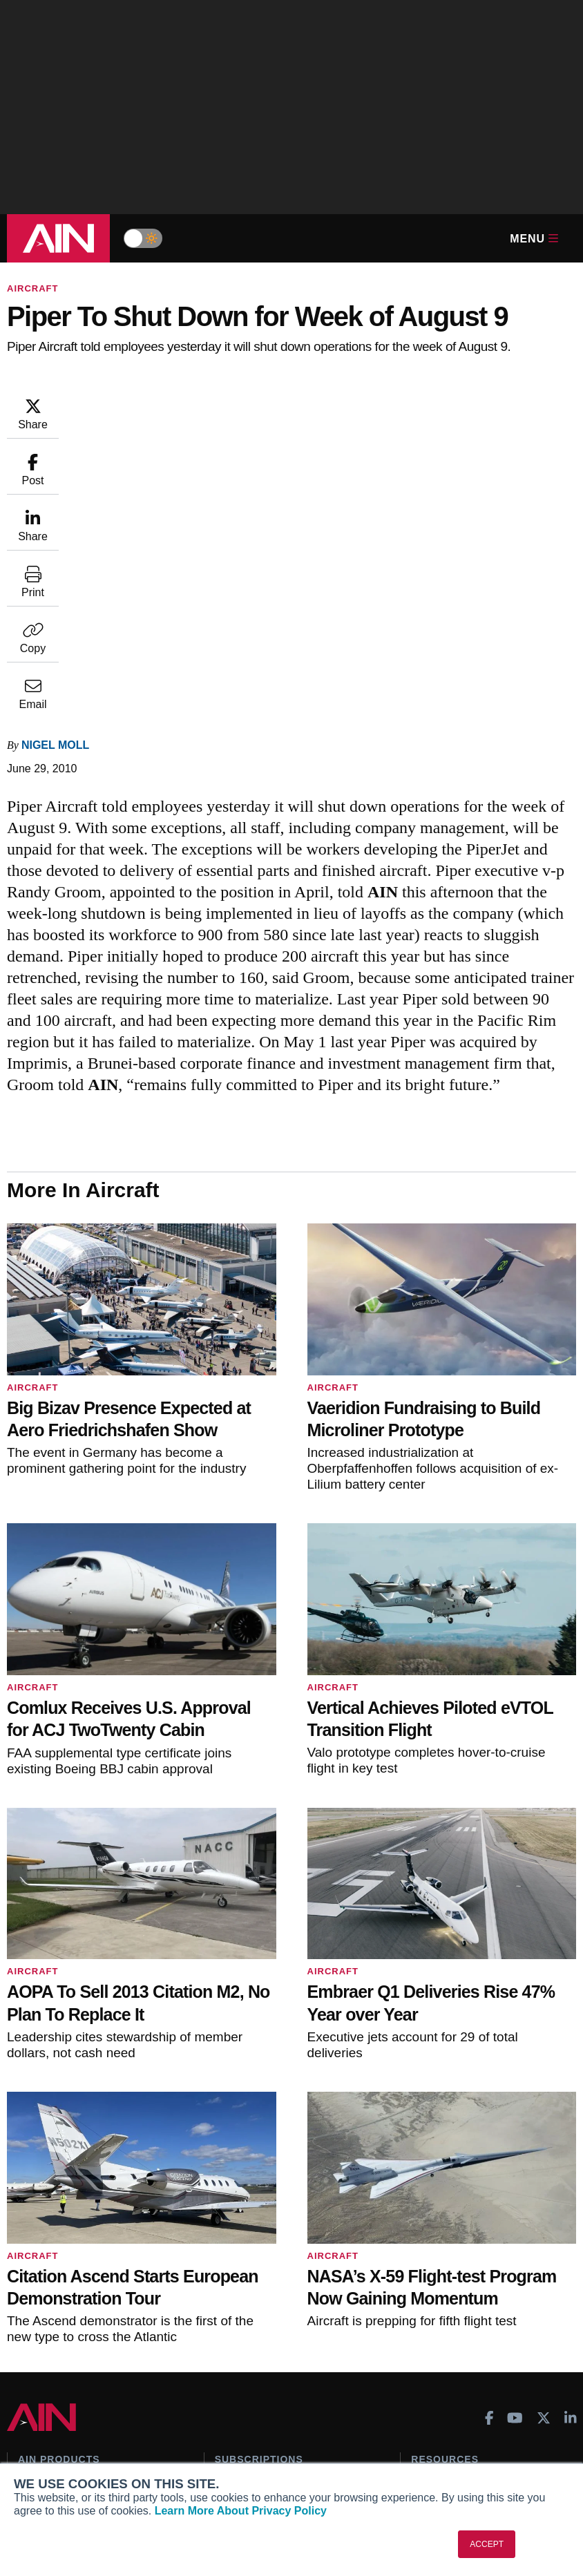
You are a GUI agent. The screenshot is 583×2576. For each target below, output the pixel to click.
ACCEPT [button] (487, 2544)
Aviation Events (447, 2319)
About (32, 2403)
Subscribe (238, 2207)
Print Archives (443, 2207)
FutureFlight (46, 2294)
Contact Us (43, 2459)
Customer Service (256, 2226)
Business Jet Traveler (76, 2275)
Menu (534, 239)
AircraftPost (54, 2256)
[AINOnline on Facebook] (489, 2140)
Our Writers (44, 2421)
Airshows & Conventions (468, 2301)
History (34, 2440)
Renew (230, 2245)
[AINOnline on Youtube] (515, 2140)
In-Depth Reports (450, 2245)
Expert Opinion (445, 2226)
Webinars (433, 2282)
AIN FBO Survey (63, 2207)
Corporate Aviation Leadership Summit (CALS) (88, 2318)
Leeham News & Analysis (84, 2343)
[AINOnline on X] (544, 2140)
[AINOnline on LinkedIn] (570, 2140)
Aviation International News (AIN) (94, 2232)
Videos (427, 2263)
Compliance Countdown (466, 2338)
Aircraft (32, 288)
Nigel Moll (138, 403)
